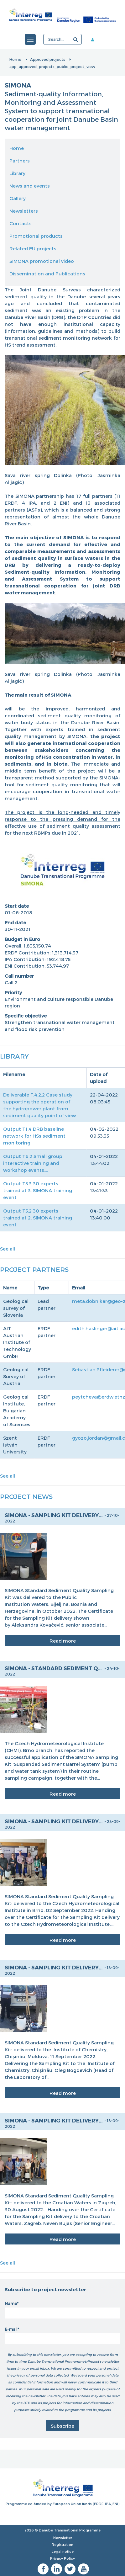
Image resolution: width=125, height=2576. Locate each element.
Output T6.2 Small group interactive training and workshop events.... (32, 1163)
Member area (95, 39)
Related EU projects (32, 248)
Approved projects (47, 59)
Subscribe (62, 2426)
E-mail (11, 2329)
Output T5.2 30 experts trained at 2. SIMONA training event (37, 1217)
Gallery (17, 198)
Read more (62, 1641)
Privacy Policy (62, 2558)
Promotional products (36, 236)
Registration (62, 2544)
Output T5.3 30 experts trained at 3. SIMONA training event (37, 1190)
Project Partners (34, 1269)
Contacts (20, 223)
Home (15, 59)
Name (11, 2303)
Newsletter (62, 2538)
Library (17, 173)
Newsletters (23, 211)
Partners (19, 160)
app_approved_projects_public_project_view (52, 66)
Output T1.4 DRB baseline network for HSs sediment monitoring (34, 1135)
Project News (26, 1496)
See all (7, 1248)
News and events (29, 186)
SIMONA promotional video (41, 261)
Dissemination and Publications (47, 273)
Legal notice (63, 2551)
